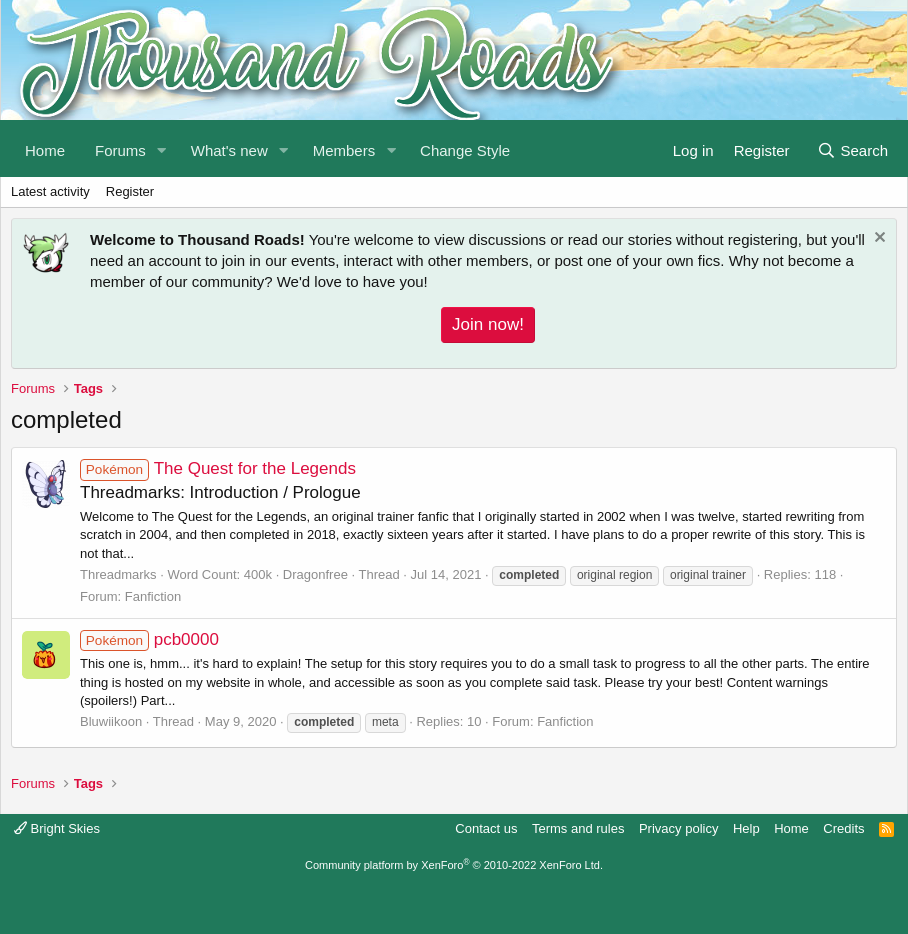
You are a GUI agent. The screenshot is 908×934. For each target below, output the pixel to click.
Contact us (486, 828)
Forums (120, 150)
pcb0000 (149, 639)
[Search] (852, 148)
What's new (229, 150)
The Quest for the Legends (218, 468)
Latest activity (50, 191)
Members (344, 150)
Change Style (465, 150)
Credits (843, 828)
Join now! (488, 324)
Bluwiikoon (111, 721)
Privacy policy (678, 828)
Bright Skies (57, 828)
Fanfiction (153, 596)
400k (258, 574)
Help (746, 828)
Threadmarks (118, 574)
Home (45, 150)
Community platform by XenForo (454, 865)
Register (130, 191)
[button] (162, 148)
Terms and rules (578, 828)
